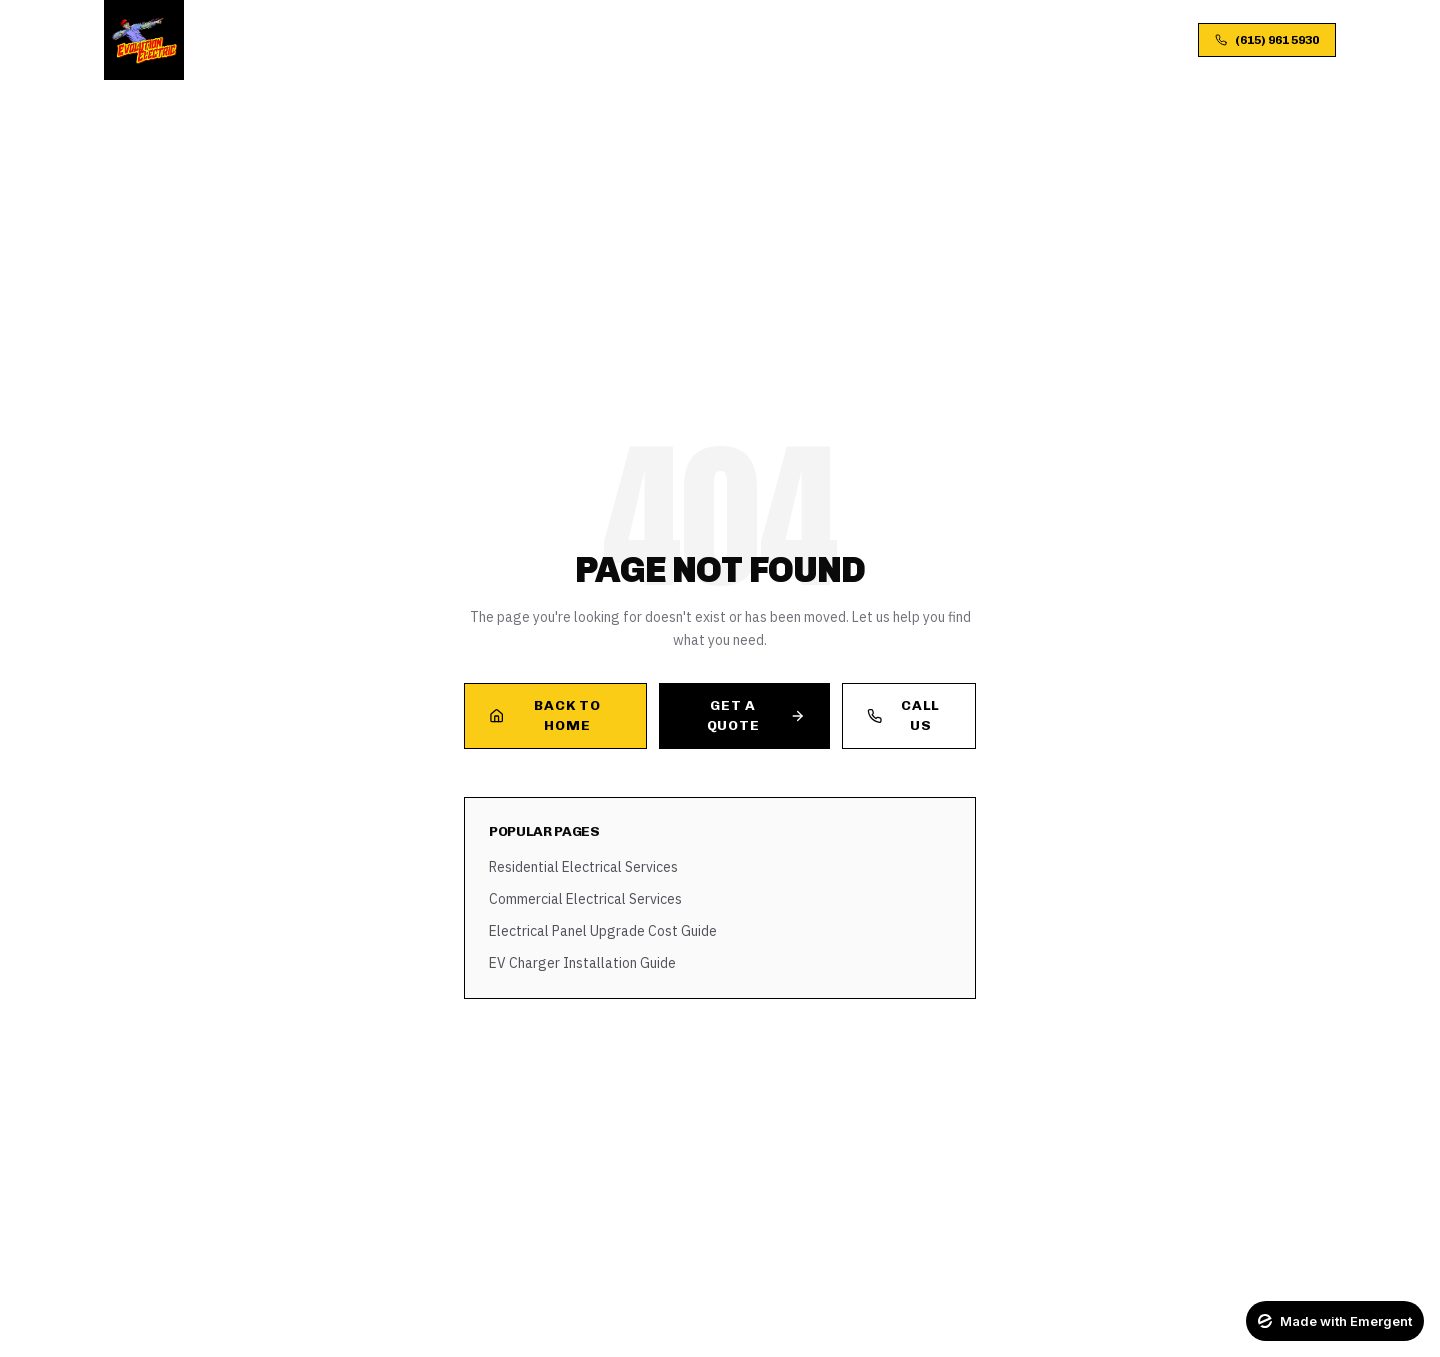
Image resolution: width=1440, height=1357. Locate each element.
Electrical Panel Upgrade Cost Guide (603, 931)
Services (472, 39)
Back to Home (544, 715)
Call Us (903, 715)
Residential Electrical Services (583, 867)
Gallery (716, 39)
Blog (788, 39)
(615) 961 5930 (1267, 40)
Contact (913, 39)
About (552, 39)
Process (630, 39)
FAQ (844, 39)
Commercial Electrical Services (585, 899)
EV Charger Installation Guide (582, 963)
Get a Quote (756, 715)
